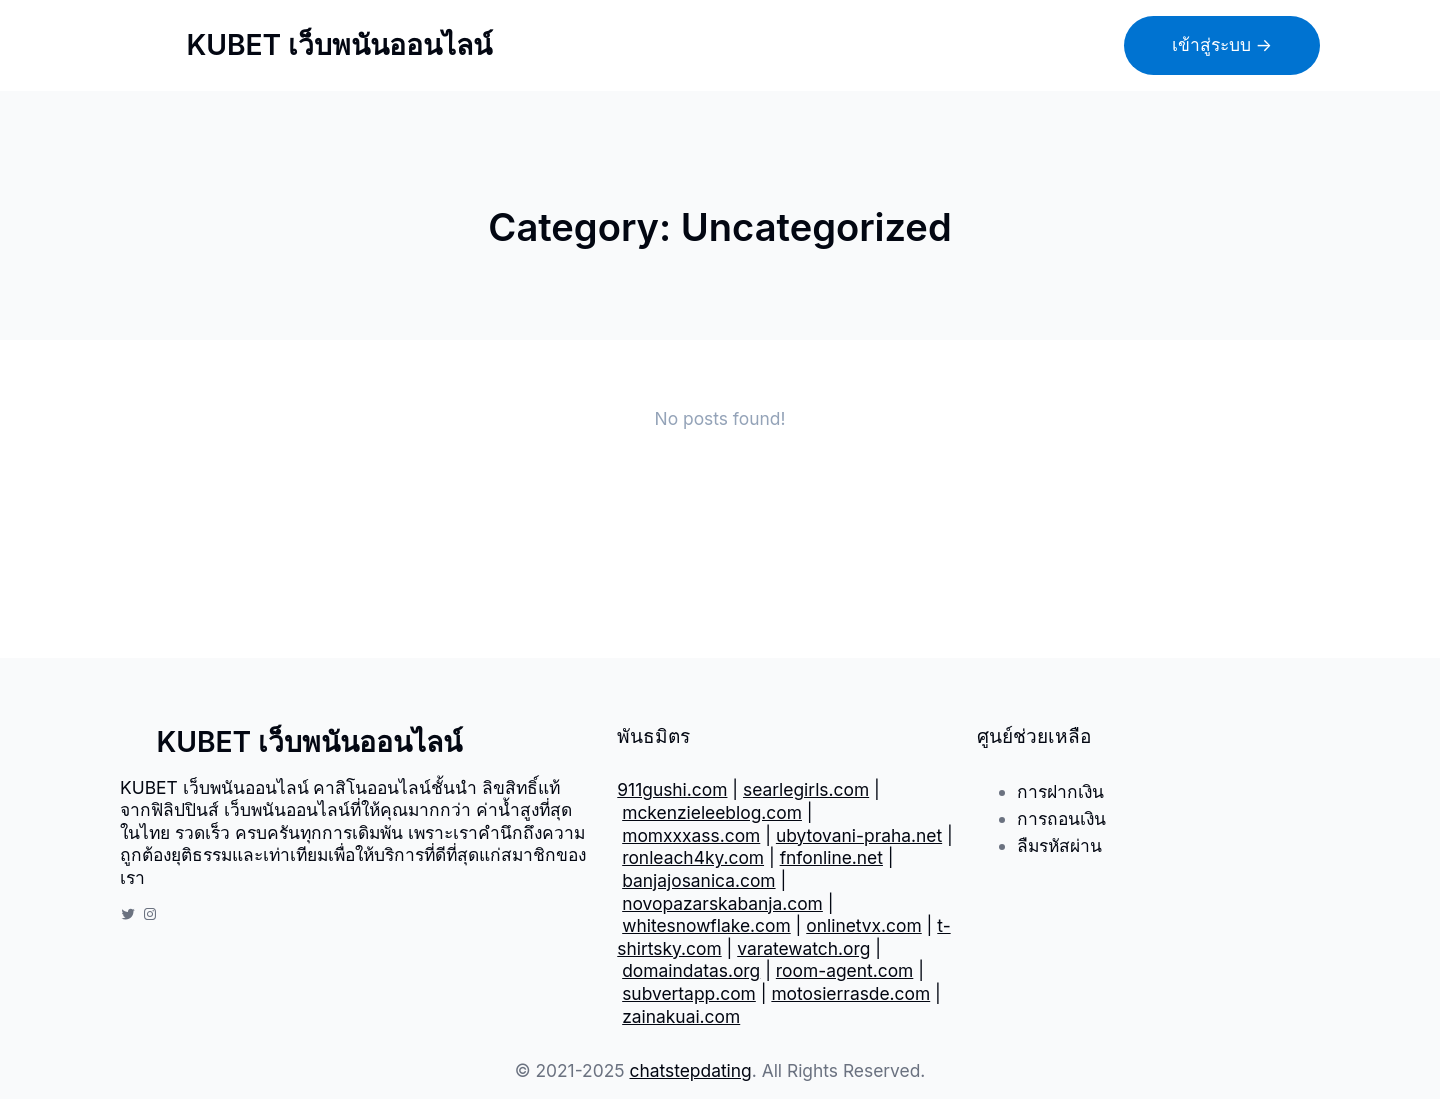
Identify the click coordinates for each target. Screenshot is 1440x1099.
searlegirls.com (806, 789)
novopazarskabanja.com (722, 903)
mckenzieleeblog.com (712, 812)
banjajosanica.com (698, 880)
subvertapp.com (689, 993)
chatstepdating (691, 1070)
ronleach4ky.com (693, 857)
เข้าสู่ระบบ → (1222, 44)
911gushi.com (672, 789)
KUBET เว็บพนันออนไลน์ (339, 45)
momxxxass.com (691, 835)
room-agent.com (845, 970)
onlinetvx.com (863, 925)
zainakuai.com (681, 1016)
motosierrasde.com (850, 993)
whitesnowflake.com (706, 925)
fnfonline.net (831, 857)
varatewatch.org (803, 948)
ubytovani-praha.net (859, 835)
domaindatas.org (691, 970)
